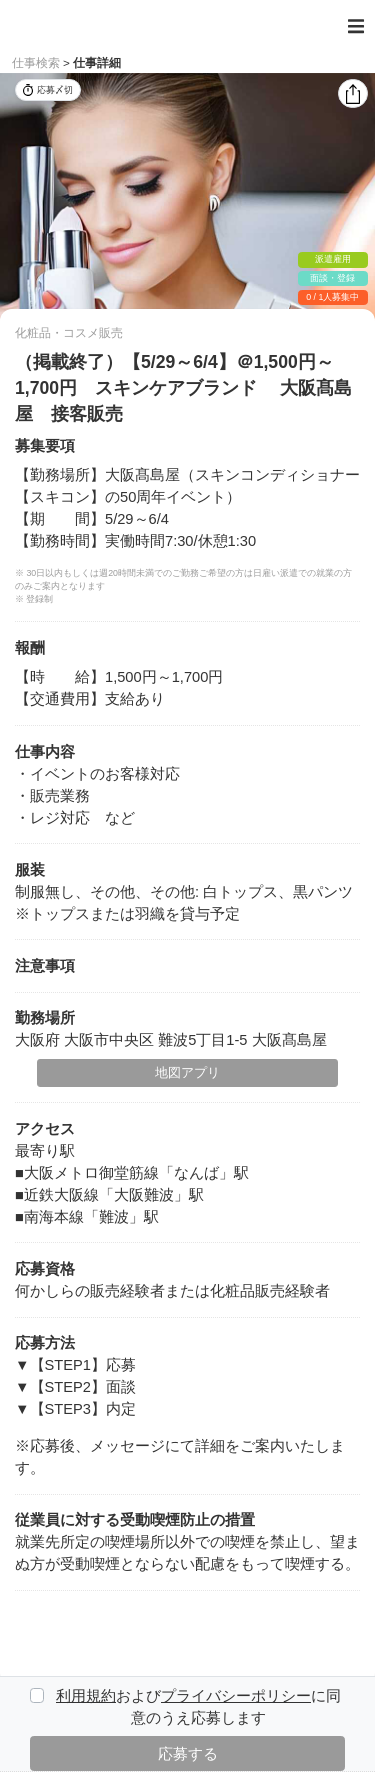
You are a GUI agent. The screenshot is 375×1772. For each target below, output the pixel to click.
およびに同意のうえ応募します (198, 1707)
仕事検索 (36, 62)
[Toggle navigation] (356, 27)
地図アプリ (187, 1072)
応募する (188, 1754)
